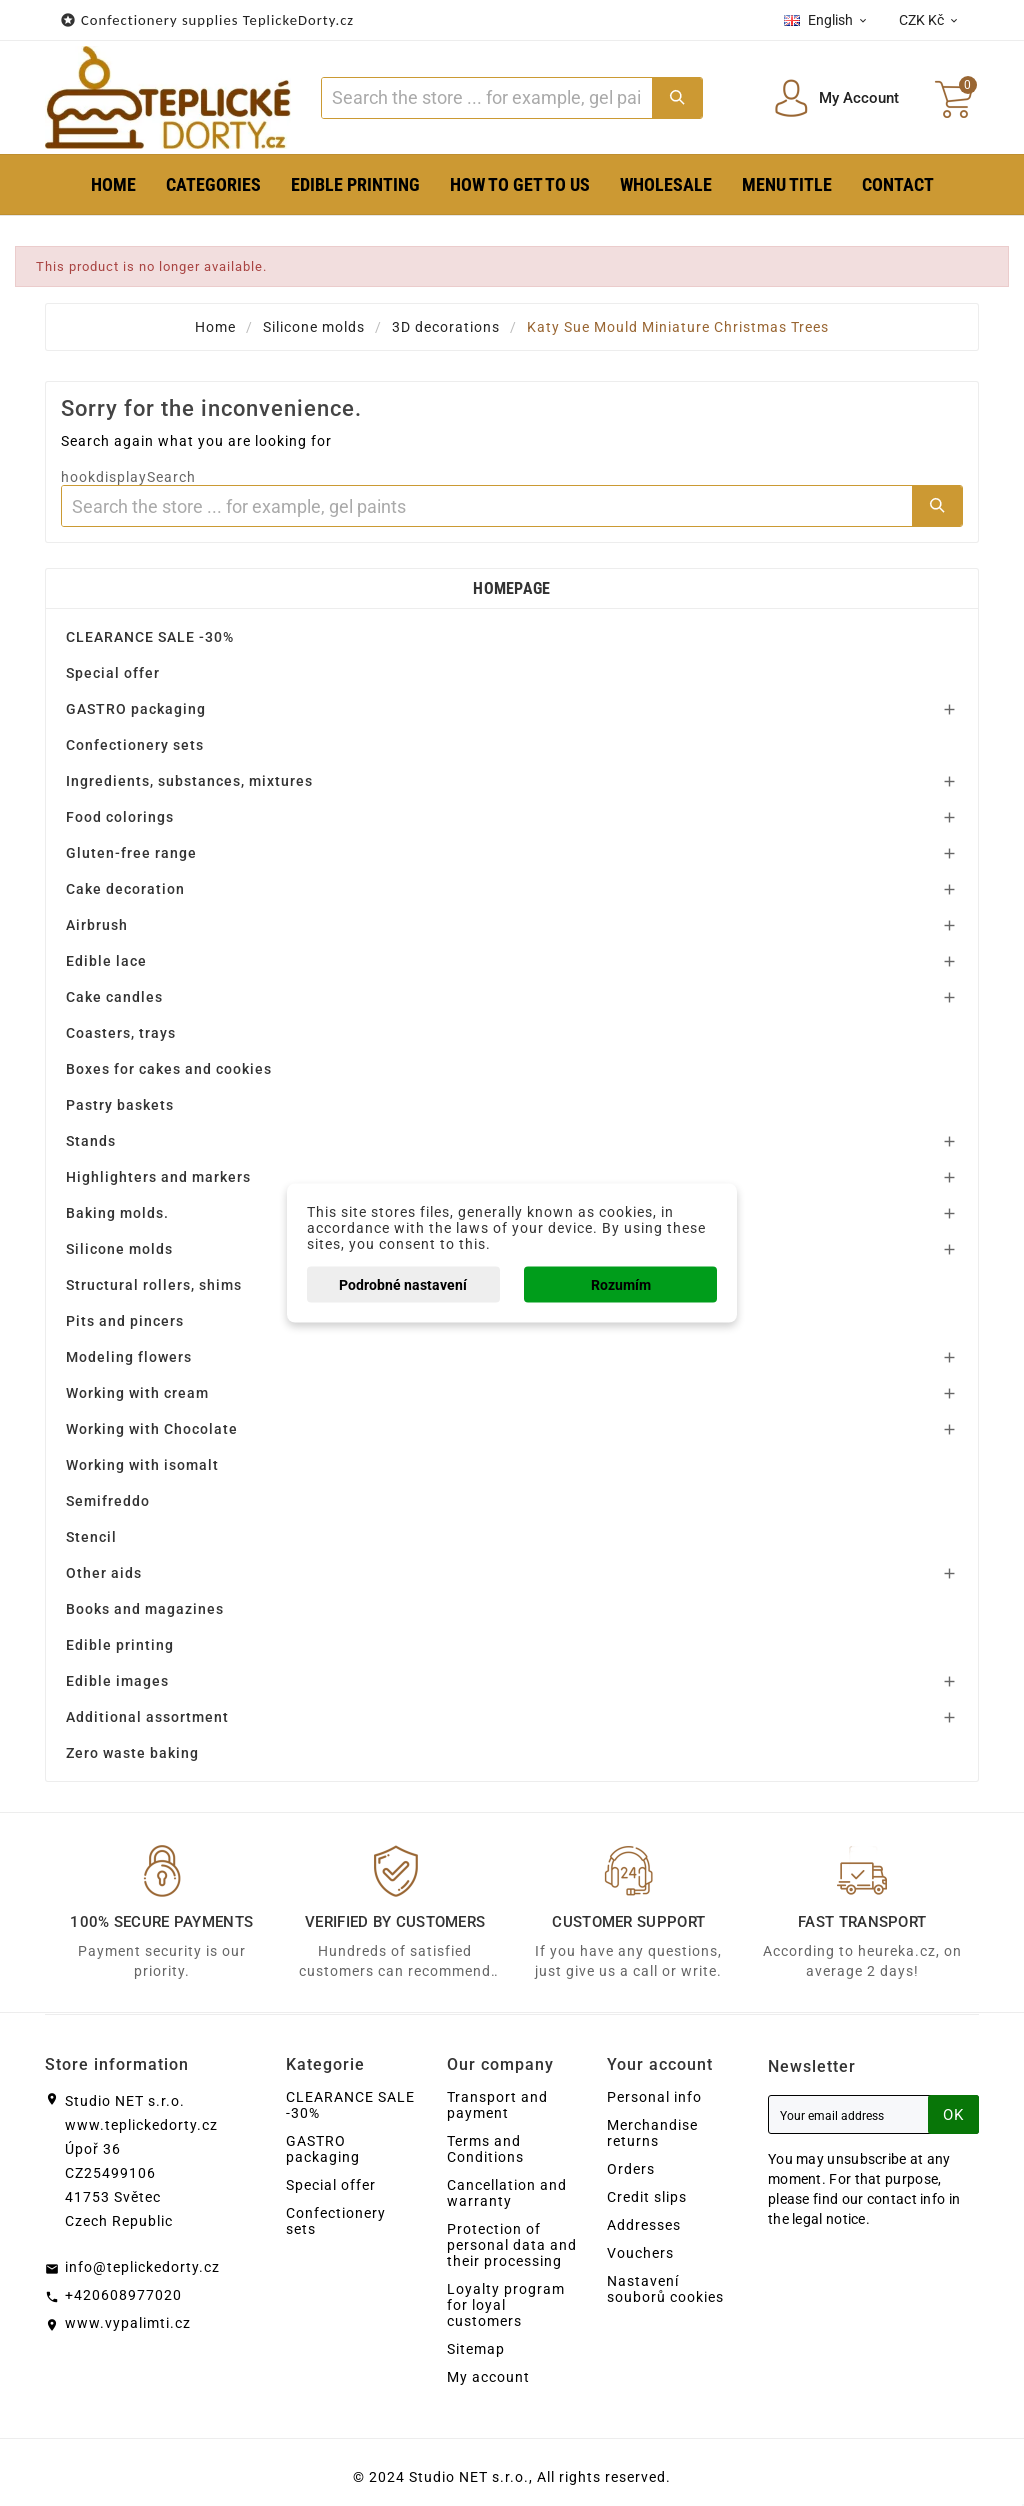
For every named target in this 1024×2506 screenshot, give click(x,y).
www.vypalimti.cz (128, 2323)
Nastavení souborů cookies (665, 2289)
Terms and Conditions (485, 2149)
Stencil (91, 1537)
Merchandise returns (652, 2133)
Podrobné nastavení (403, 1285)
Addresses (644, 2225)
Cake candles (114, 997)
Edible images (117, 1681)
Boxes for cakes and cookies (169, 1069)
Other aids (104, 1573)
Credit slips (647, 2197)
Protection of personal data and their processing (512, 2245)
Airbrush (97, 925)
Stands (91, 1141)
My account (488, 2377)
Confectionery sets (135, 745)
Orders (631, 2169)
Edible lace (106, 961)
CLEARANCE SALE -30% (150, 637)
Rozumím (621, 1285)
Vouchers (640, 2253)
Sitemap (476, 2349)
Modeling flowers (129, 1357)
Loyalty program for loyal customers (506, 2305)
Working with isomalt (142, 1465)
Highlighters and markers (158, 1177)
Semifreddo (108, 1501)
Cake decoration (125, 889)
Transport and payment (497, 2105)
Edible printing (120, 1645)
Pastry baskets (120, 1105)
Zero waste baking (132, 1753)
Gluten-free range (131, 853)
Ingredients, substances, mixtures (189, 781)
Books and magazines (145, 1609)
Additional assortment (147, 1717)
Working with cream (137, 1393)
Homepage (511, 588)
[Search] (487, 98)
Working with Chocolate (152, 1429)
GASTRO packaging (136, 709)
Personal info (654, 2097)
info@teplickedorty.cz (142, 2267)
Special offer (113, 673)
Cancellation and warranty (507, 2193)
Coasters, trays (121, 1033)
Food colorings (120, 817)
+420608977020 (123, 2295)
